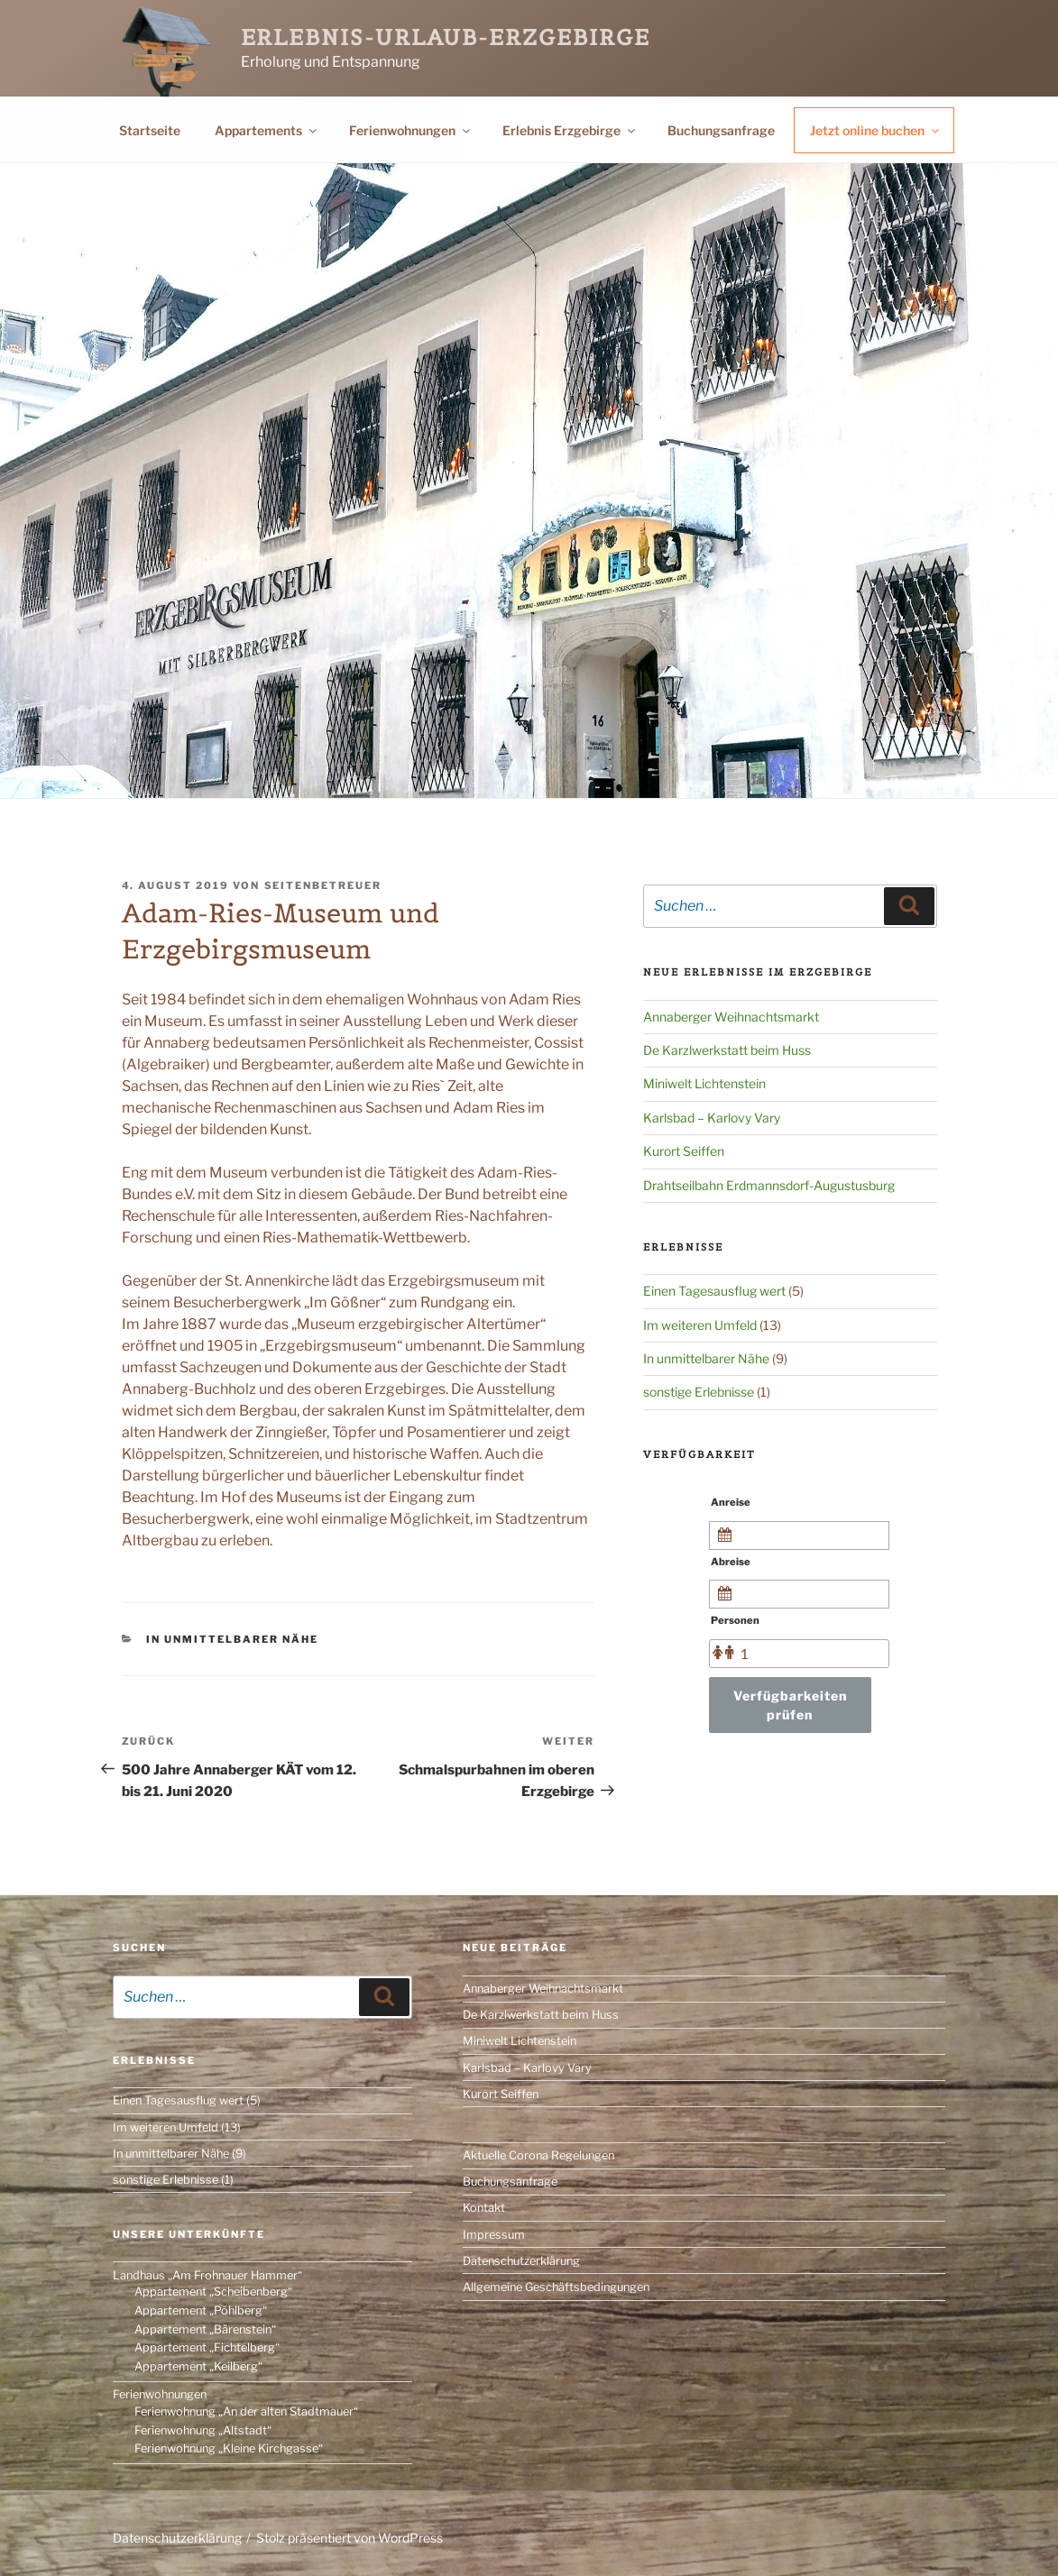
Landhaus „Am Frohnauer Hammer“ (207, 2275)
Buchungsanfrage (721, 130)
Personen (735, 1620)
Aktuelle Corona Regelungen (538, 2155)
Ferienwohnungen (411, 130)
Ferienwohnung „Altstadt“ (202, 2430)
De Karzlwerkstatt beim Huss (727, 1050)
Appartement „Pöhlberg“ (200, 2310)
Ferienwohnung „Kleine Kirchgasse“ (228, 2448)
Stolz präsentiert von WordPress (349, 2537)
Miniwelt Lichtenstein (704, 1083)
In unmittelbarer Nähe (232, 1639)
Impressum (494, 2234)
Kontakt (484, 2207)
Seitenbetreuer (323, 885)
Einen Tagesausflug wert (714, 1290)
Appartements (267, 130)
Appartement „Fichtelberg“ (207, 2347)
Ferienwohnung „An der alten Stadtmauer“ (246, 2411)
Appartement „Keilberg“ (198, 2366)
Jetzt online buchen (876, 130)
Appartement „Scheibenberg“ (213, 2291)
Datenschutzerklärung (521, 2261)
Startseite (149, 130)
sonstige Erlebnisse (698, 1391)
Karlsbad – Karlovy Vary (711, 1117)
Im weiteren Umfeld (700, 1325)
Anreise (730, 1502)
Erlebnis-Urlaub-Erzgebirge (445, 37)
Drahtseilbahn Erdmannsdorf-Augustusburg (769, 1185)
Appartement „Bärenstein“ (205, 2329)
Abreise (730, 1561)
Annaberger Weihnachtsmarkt (731, 1016)
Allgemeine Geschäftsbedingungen (556, 2287)
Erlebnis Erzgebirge (570, 130)
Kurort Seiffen (683, 1151)
